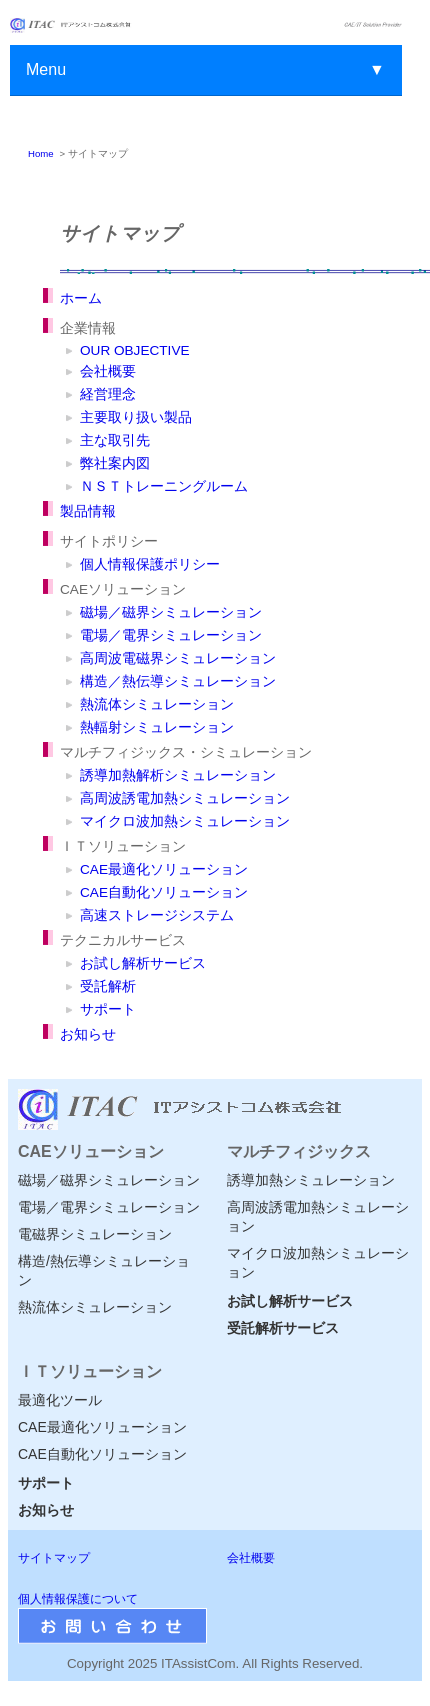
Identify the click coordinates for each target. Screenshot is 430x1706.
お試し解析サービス (143, 963)
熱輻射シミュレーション (157, 727)
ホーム (81, 298)
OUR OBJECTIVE (135, 350)
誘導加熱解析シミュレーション (178, 775)
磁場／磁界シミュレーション (171, 612)
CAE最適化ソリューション (164, 869)
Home (41, 153)
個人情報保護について (78, 1599)
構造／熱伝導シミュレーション (178, 681)
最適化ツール (60, 1400)
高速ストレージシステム (157, 915)
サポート (108, 1009)
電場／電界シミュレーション (171, 635)
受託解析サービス (283, 1328)
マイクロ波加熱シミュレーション (185, 821)
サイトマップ (54, 1558)
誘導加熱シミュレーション (311, 1180)
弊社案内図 (115, 463)
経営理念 (108, 394)
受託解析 (108, 986)
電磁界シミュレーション (95, 1234)
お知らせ (88, 1034)
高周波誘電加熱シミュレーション (185, 798)
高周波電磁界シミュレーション (178, 658)
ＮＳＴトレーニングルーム (164, 486)
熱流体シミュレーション (157, 704)
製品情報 (88, 511)
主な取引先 (115, 440)
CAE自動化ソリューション (164, 892)
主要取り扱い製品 (136, 417)
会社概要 (108, 371)
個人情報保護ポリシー (150, 564)
